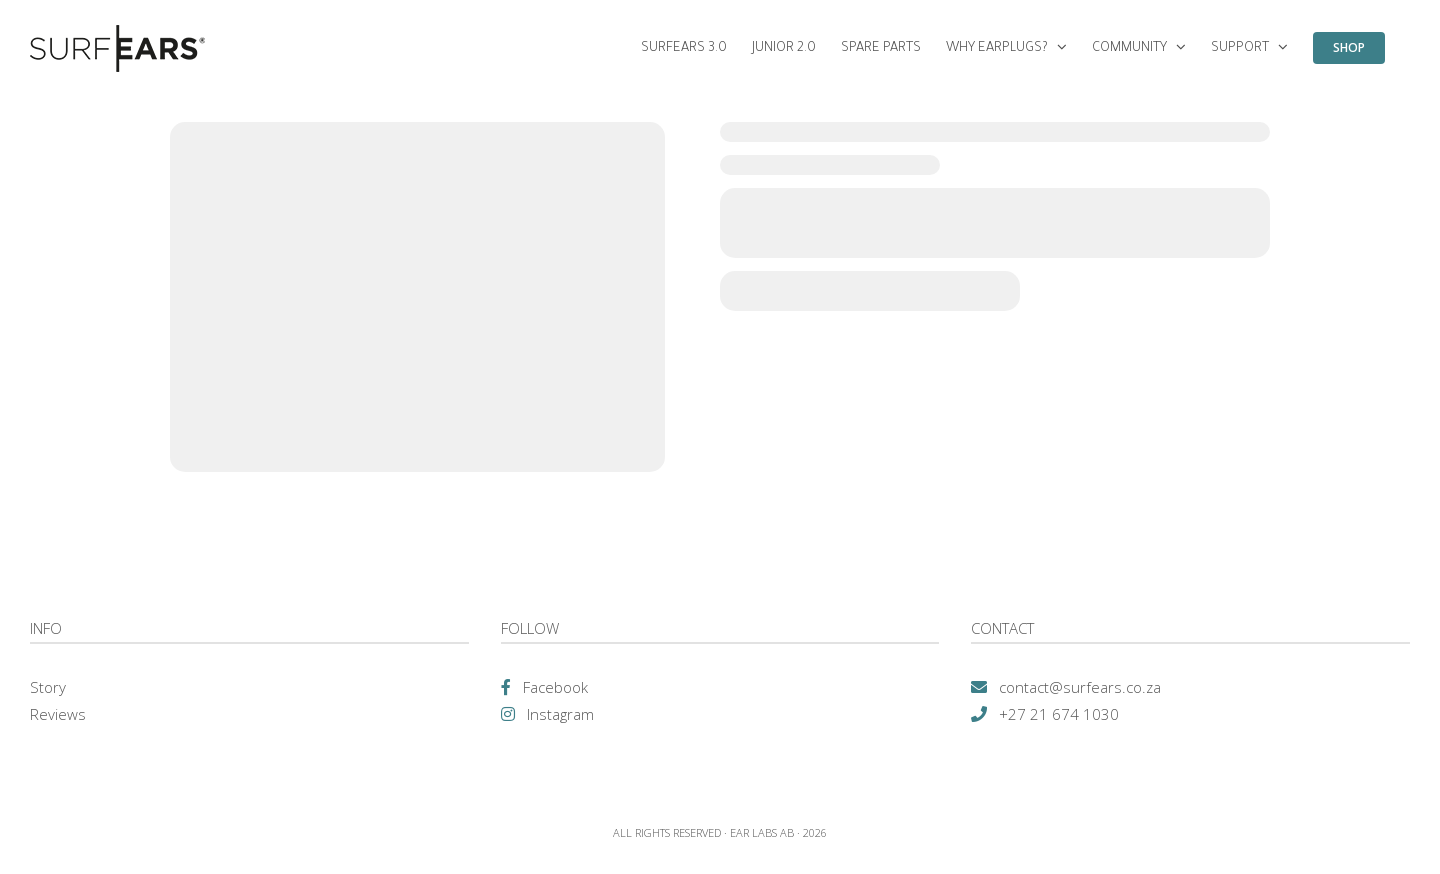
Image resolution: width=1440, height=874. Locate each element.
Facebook (555, 687)
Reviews (58, 714)
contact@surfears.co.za (1080, 687)
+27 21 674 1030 (1059, 714)
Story (48, 687)
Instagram (560, 714)
